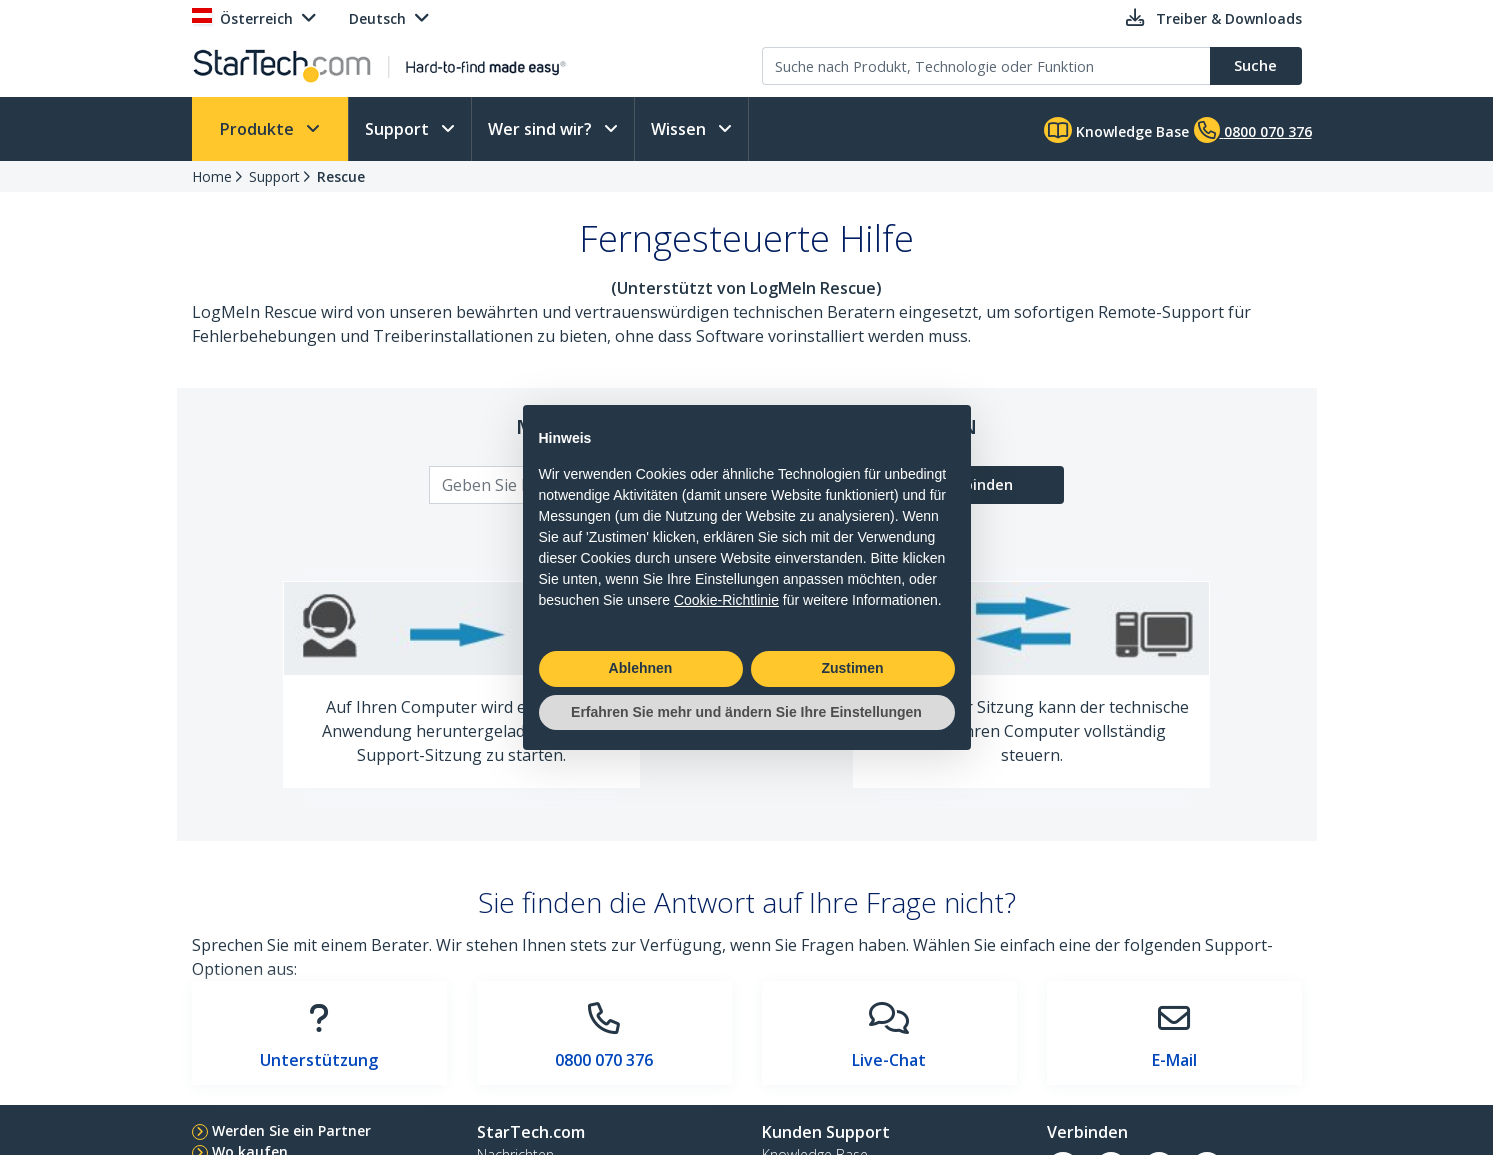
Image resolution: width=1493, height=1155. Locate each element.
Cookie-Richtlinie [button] (726, 600)
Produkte (259, 129)
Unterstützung (319, 1060)
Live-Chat (889, 1060)
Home (212, 176)
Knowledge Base (1116, 130)
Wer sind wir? (542, 129)
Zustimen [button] (852, 668)
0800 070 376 (604, 1060)
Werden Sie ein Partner (291, 1130)
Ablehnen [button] (641, 668)
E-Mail (1174, 1060)
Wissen (680, 129)
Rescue (341, 176)
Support (399, 129)
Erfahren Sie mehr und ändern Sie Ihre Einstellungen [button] (746, 712)
